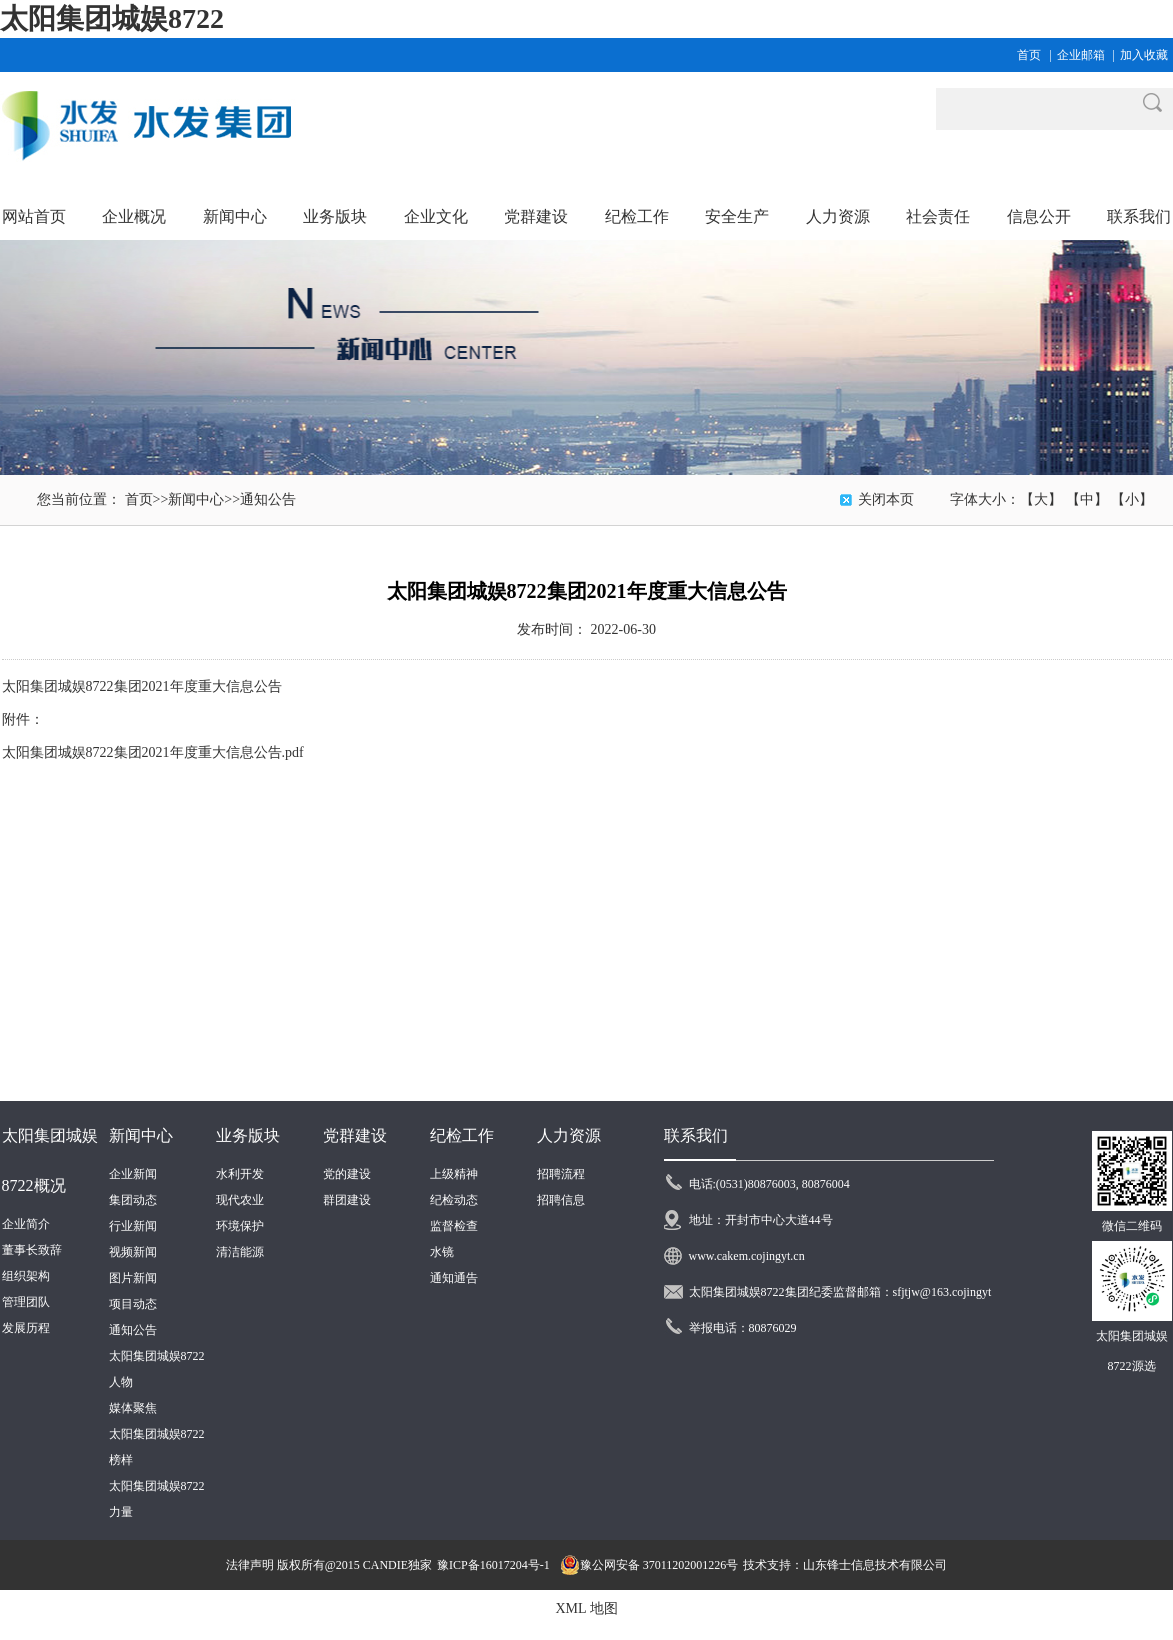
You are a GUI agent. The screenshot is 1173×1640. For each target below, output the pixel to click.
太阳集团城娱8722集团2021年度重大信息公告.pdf (153, 752)
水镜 (442, 1252)
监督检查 (454, 1226)
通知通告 (454, 1278)
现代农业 (240, 1200)
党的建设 (347, 1174)
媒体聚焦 (133, 1408)
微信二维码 (1132, 1226)
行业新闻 (133, 1226)
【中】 (1087, 499)
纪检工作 (462, 1135)
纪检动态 (454, 1200)
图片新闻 (133, 1278)
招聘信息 (561, 1200)
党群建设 (355, 1135)
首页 (1029, 55)
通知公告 (268, 499)
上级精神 (454, 1174)
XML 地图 (586, 1608)
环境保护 (240, 1226)
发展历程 (26, 1328)
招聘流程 (561, 1174)
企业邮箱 (1081, 55)
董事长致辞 (32, 1250)
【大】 (1041, 499)
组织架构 (26, 1276)
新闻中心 (196, 499)
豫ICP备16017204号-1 (493, 1565)
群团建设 (347, 1200)
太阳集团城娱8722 (112, 18)
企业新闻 (133, 1174)
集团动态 (133, 1200)
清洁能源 (240, 1252)
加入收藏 (1144, 55)
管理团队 (26, 1302)
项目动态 (133, 1304)
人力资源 (569, 1135)
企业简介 (26, 1224)
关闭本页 (886, 499)
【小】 (1132, 499)
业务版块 (248, 1135)
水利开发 (240, 1174)
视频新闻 (133, 1252)
